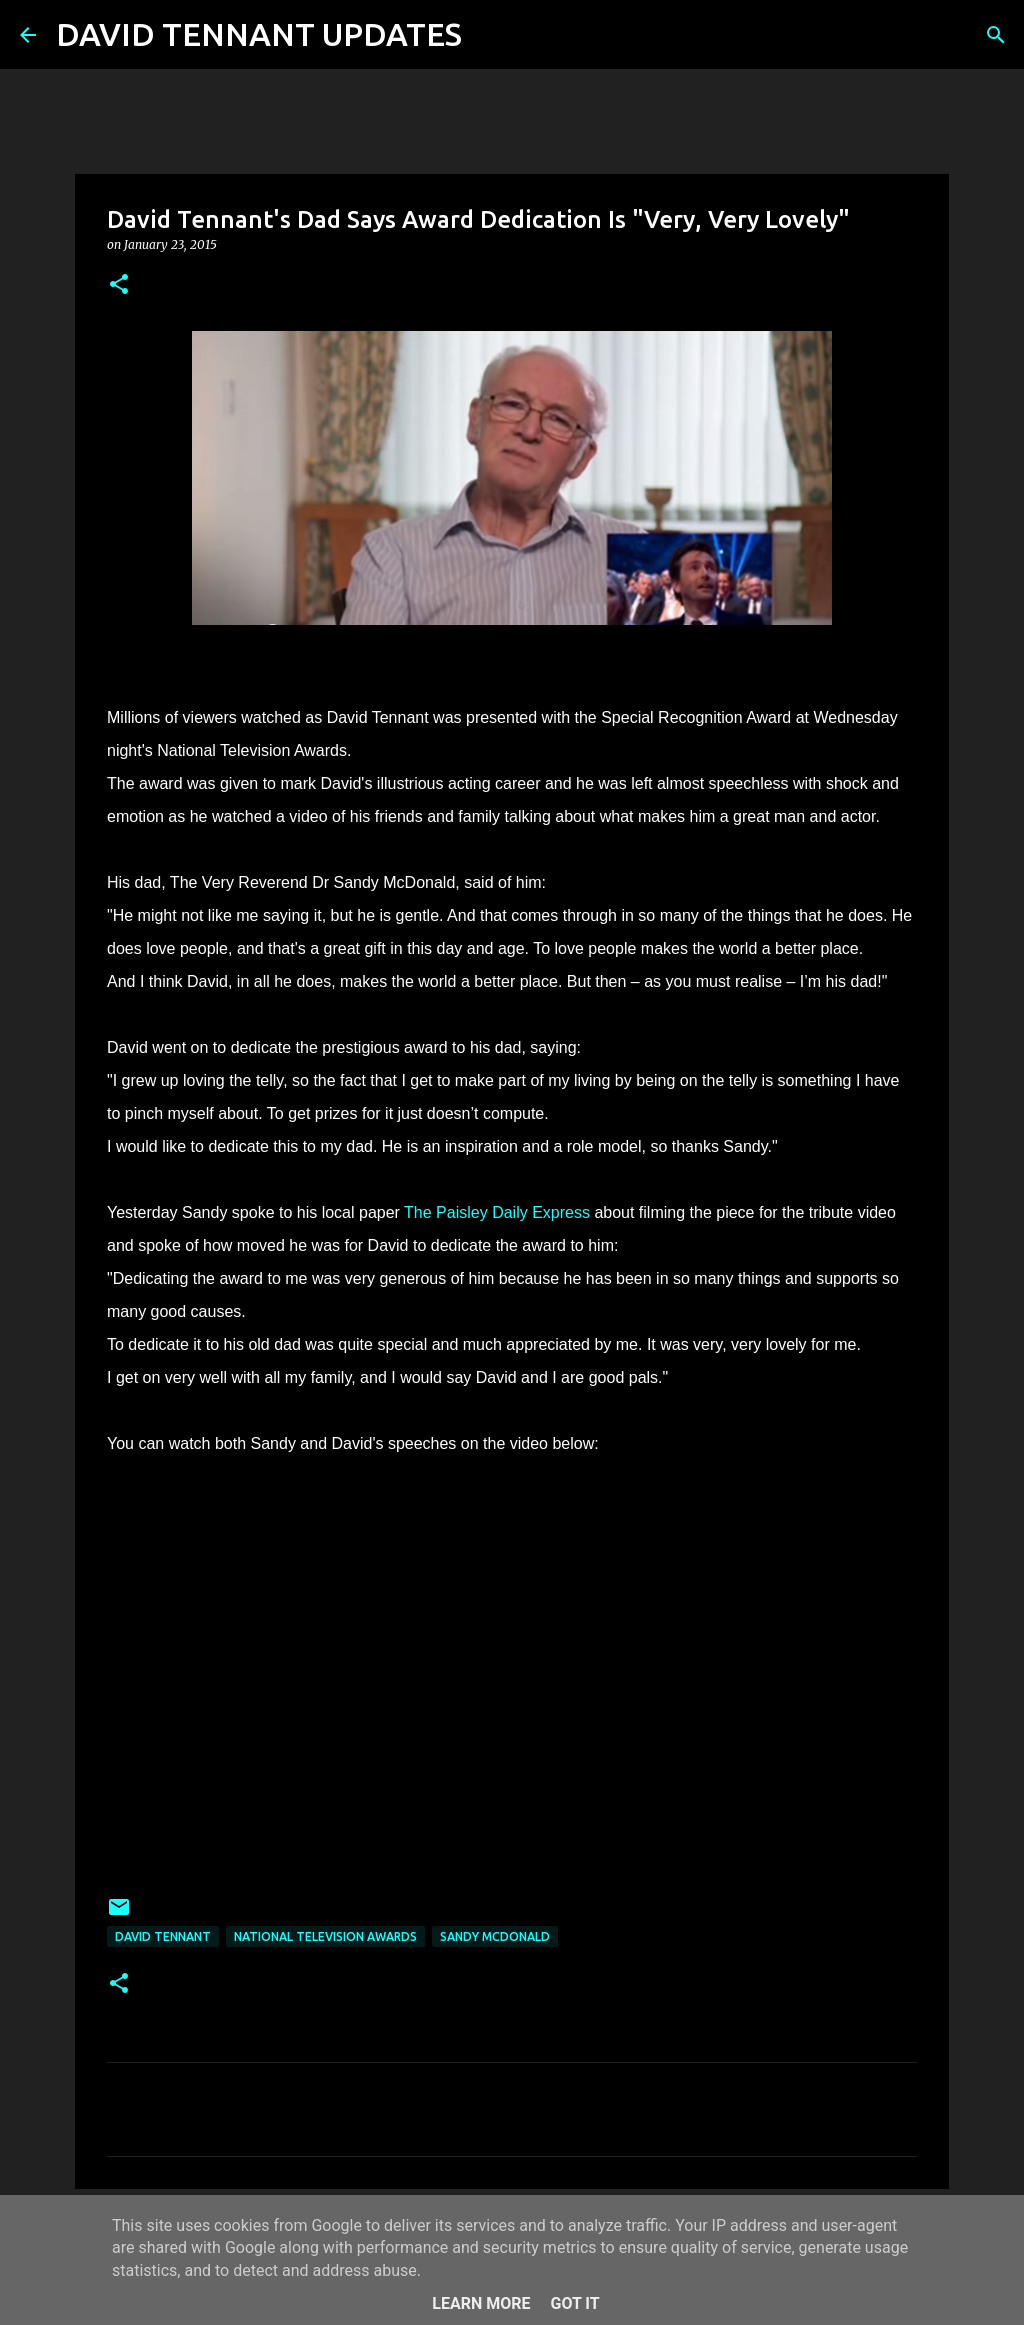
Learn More (481, 2303)
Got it (574, 2303)
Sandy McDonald (495, 1936)
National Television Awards (325, 1936)
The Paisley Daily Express (497, 1212)
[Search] (490, 35)
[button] (119, 285)
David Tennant (163, 1936)
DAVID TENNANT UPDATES (259, 34)
